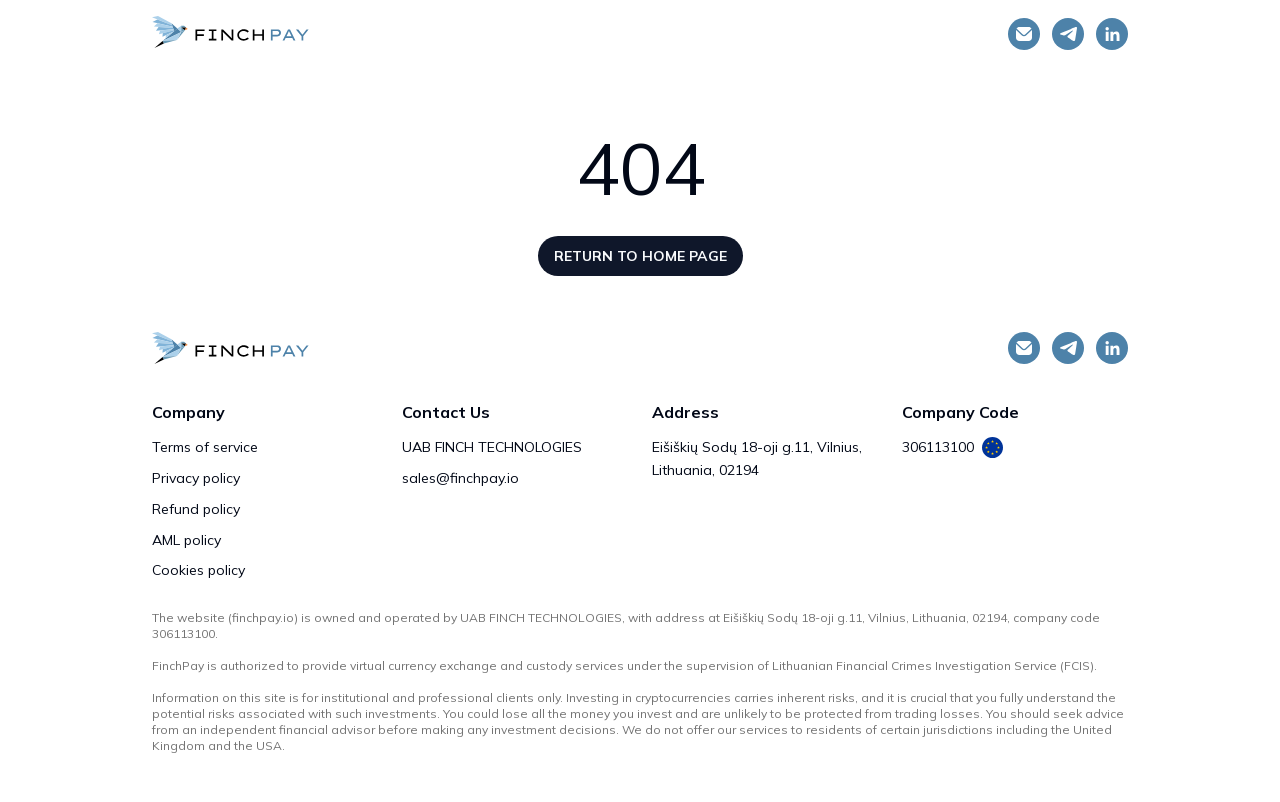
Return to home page (640, 256)
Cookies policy (198, 570)
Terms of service (205, 447)
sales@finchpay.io (460, 478)
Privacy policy (196, 478)
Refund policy (196, 509)
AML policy (186, 540)
